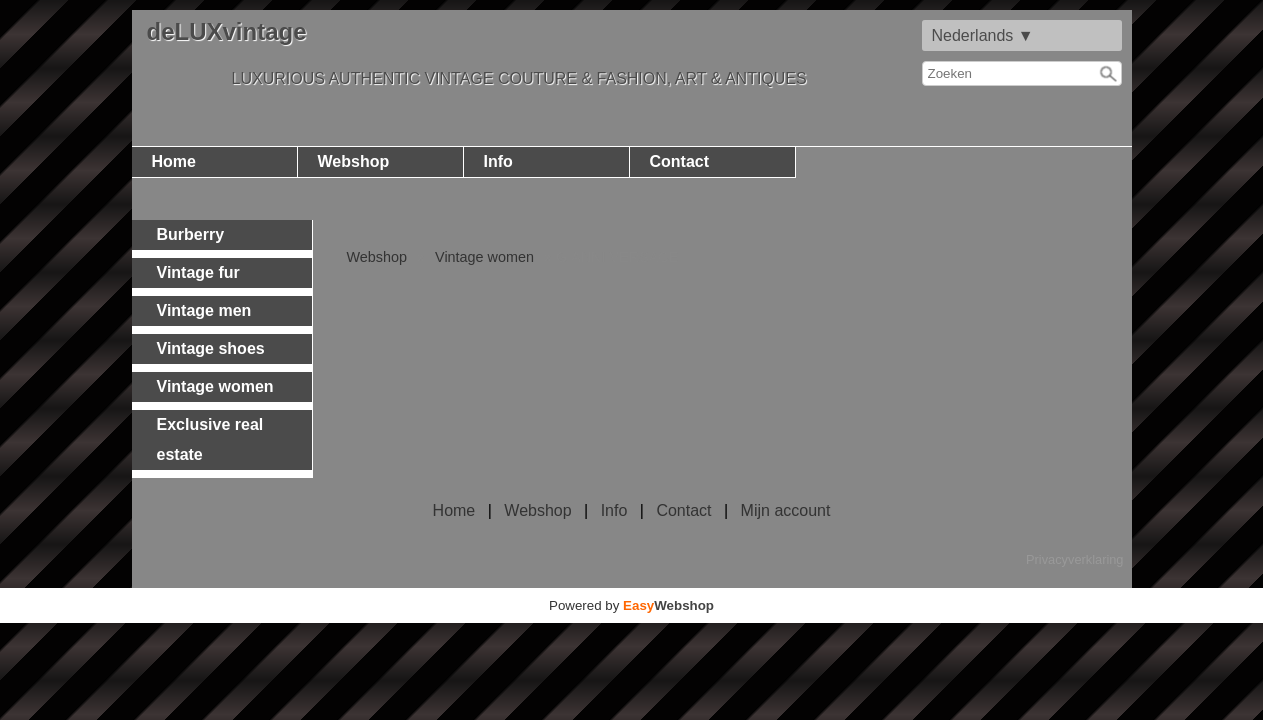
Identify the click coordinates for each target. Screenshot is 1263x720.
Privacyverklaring (1074, 559)
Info (498, 161)
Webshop (354, 161)
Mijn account (786, 510)
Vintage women (484, 257)
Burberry (191, 234)
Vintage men (204, 310)
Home (174, 161)
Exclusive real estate (210, 439)
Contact (680, 161)
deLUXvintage (227, 31)
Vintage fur (198, 272)
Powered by (631, 605)
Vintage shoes (211, 348)
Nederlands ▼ (983, 35)
